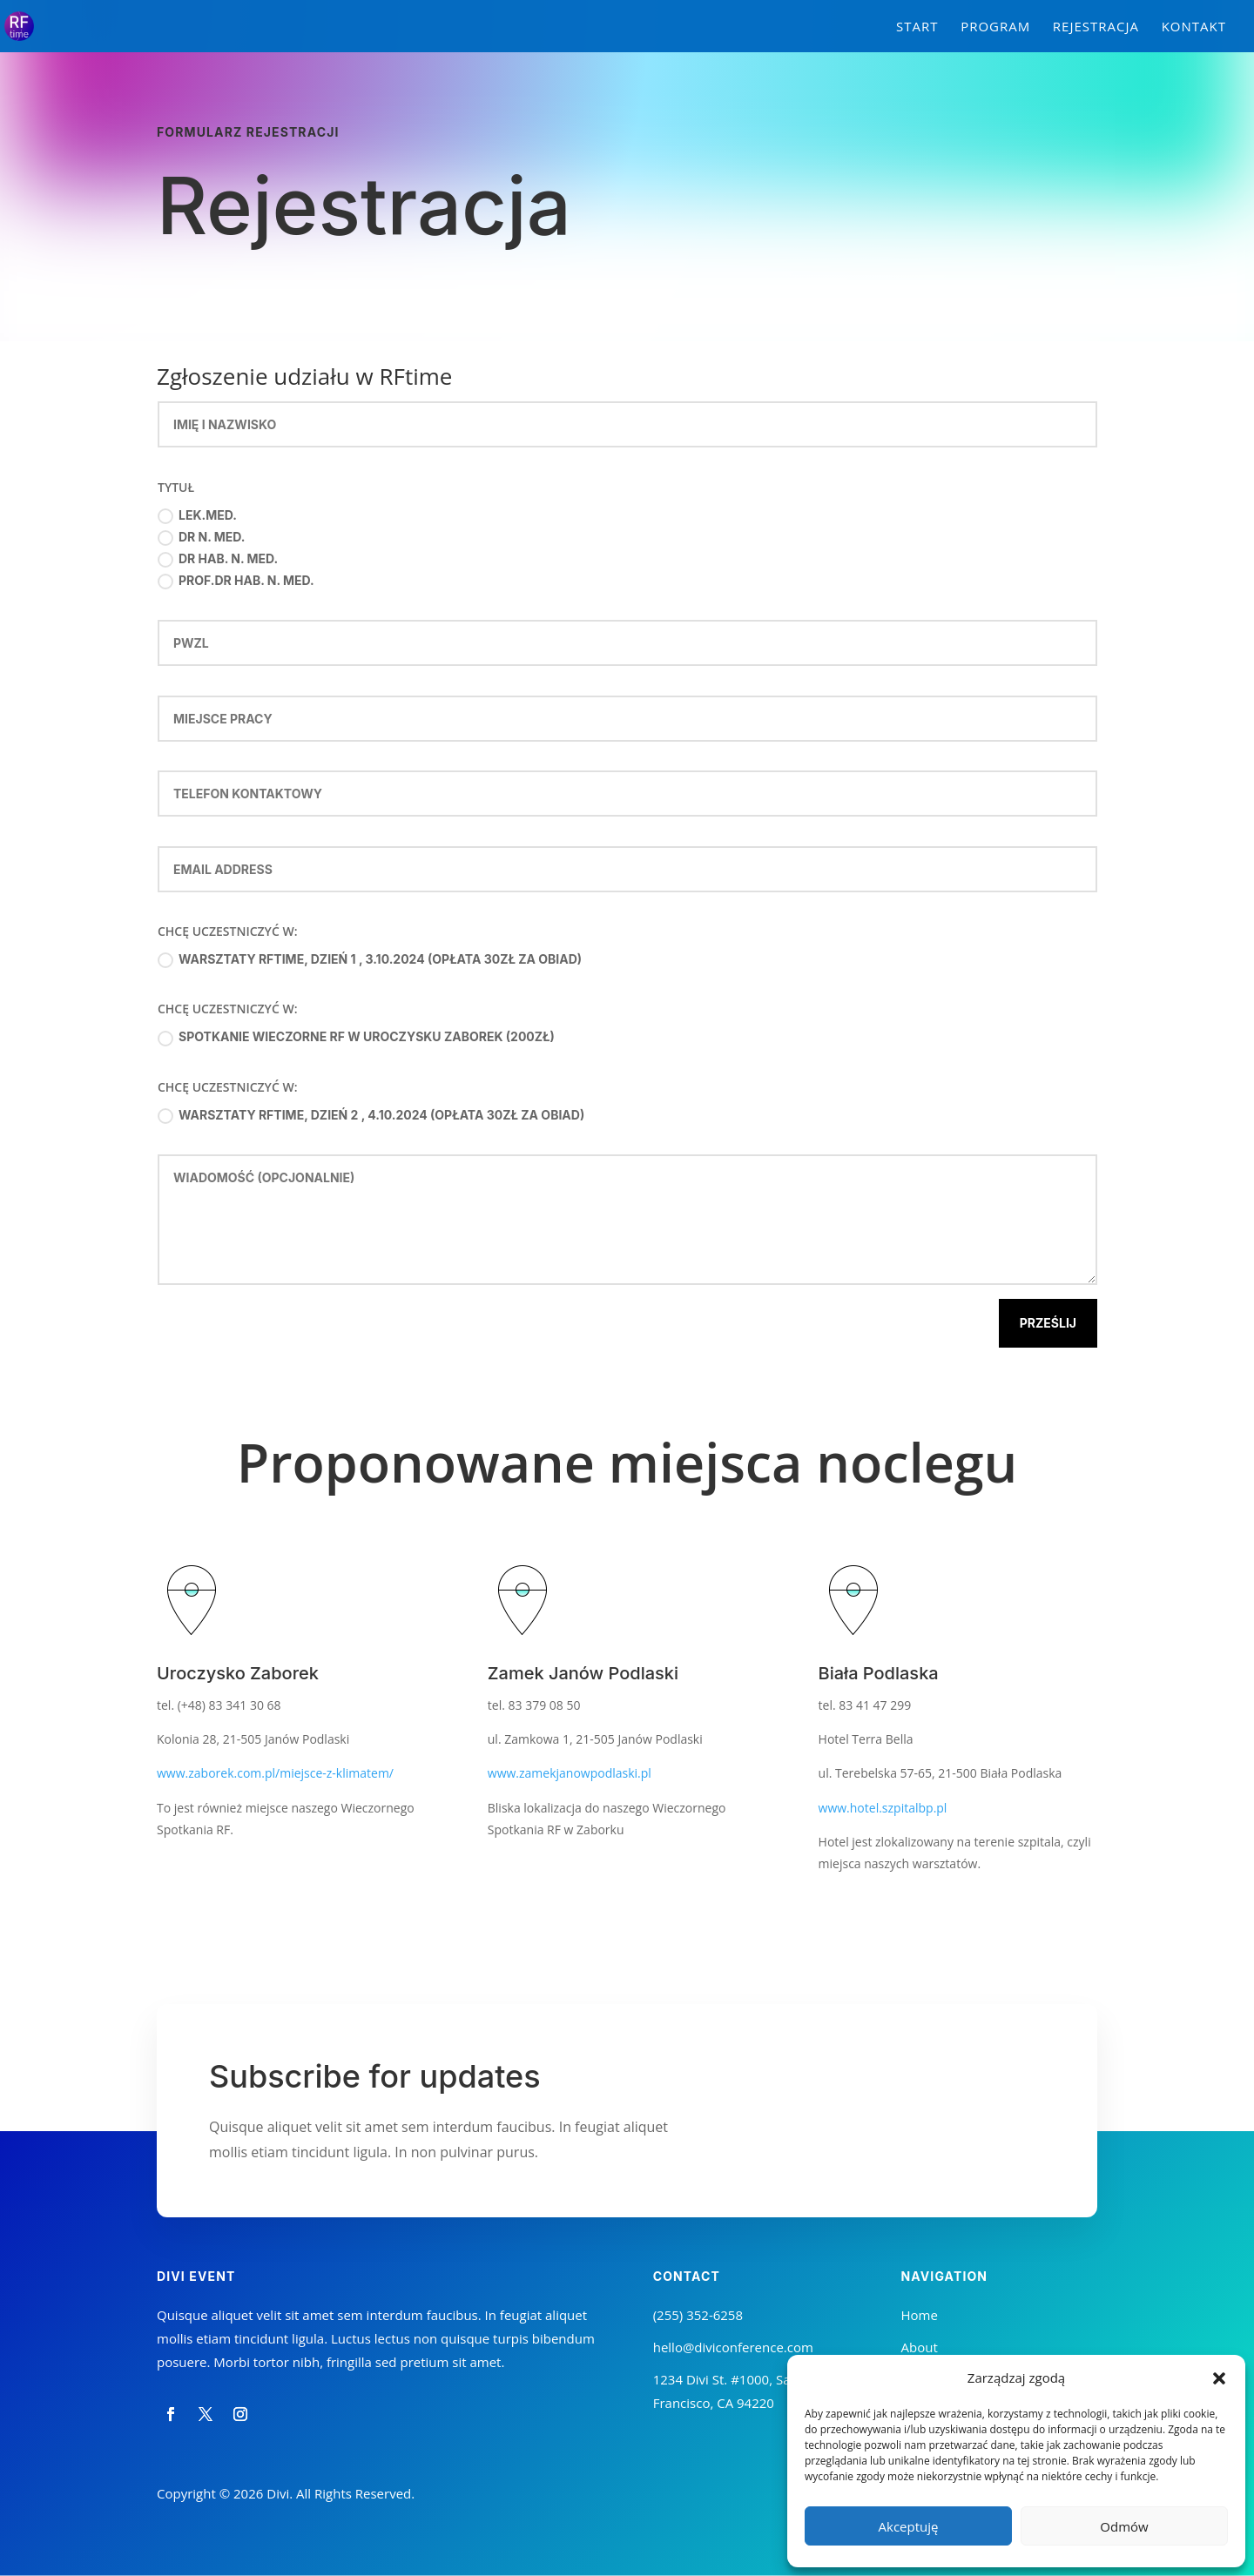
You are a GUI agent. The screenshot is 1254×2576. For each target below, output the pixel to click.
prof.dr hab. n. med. (236, 581)
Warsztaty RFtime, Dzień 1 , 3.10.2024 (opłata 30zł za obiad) (370, 960)
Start (917, 27)
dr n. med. (202, 537)
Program (995, 27)
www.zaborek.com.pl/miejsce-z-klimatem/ (275, 1773)
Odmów (1124, 2526)
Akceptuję (909, 2526)
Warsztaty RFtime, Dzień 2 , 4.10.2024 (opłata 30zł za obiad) (371, 1115)
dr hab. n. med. (218, 559)
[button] (1219, 2378)
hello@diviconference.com (733, 2347)
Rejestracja (1096, 27)
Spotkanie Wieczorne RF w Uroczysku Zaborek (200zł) (356, 1037)
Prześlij (1048, 1322)
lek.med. (197, 516)
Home (919, 2315)
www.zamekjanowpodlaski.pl (569, 1773)
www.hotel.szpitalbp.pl (883, 1807)
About (919, 2347)
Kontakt (1194, 27)
